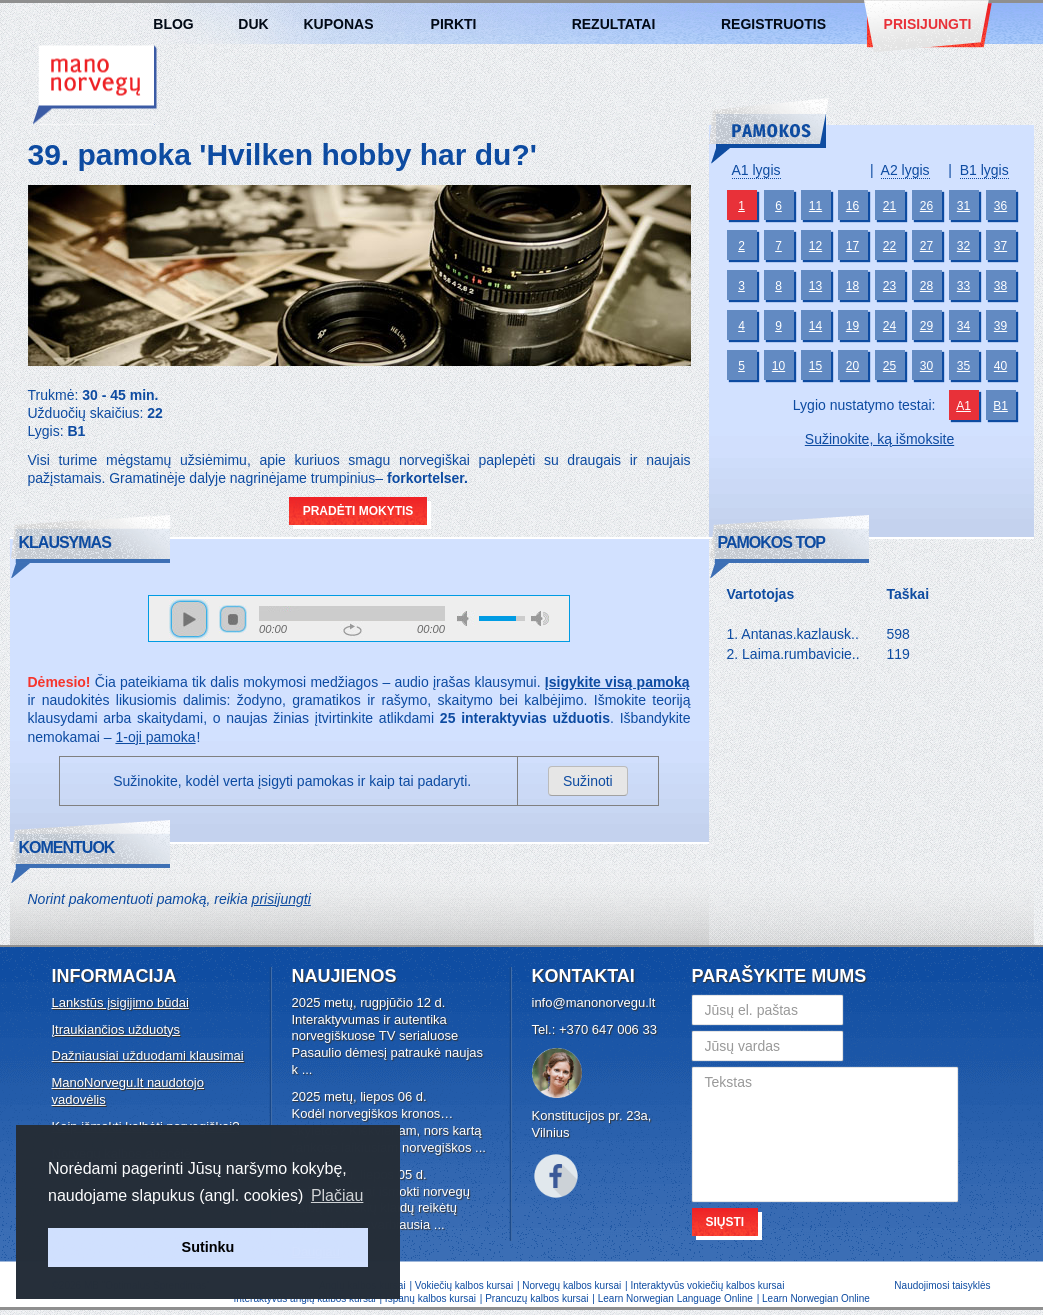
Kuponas (339, 24)
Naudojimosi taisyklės (942, 1285)
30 (926, 366)
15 (815, 366)
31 (963, 206)
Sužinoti (588, 781)
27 (926, 246)
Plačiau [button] (337, 1195)
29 (926, 326)
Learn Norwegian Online (816, 1298)
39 (1000, 326)
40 (1000, 366)
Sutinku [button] (208, 1247)
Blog (173, 24)
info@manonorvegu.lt (594, 1002)
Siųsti (725, 1222)
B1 (1000, 406)
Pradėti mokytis (358, 511)
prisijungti (281, 899)
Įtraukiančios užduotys (116, 1029)
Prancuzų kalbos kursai (538, 1298)
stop (233, 619)
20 (852, 366)
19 (852, 326)
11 (815, 206)
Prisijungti (928, 24)
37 (1000, 246)
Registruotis (773, 24)
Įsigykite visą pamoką (617, 682)
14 (815, 326)
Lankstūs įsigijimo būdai (120, 1002)
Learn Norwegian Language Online (675, 1298)
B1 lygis (984, 170)
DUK (253, 24)
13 (815, 286)
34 (963, 326)
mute (466, 618)
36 (1000, 206)
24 (889, 326)
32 (963, 246)
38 (1000, 286)
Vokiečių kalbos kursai (464, 1285)
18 (852, 286)
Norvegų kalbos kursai (95, 85)
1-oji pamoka (155, 737)
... (307, 1069)
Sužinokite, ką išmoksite (879, 439)
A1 (963, 406)
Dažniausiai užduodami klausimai (148, 1055)
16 (852, 206)
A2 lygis (905, 170)
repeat (352, 630)
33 (963, 286)
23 (889, 286)
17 (852, 246)
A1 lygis (756, 170)
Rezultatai (614, 24)
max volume (540, 618)
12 (815, 246)
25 (889, 366)
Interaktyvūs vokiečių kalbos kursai (707, 1285)
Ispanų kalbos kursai (430, 1298)
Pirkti (454, 24)
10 (778, 366)
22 (889, 246)
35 (963, 366)
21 (889, 206)
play (189, 619)
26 (926, 206)
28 (926, 286)
